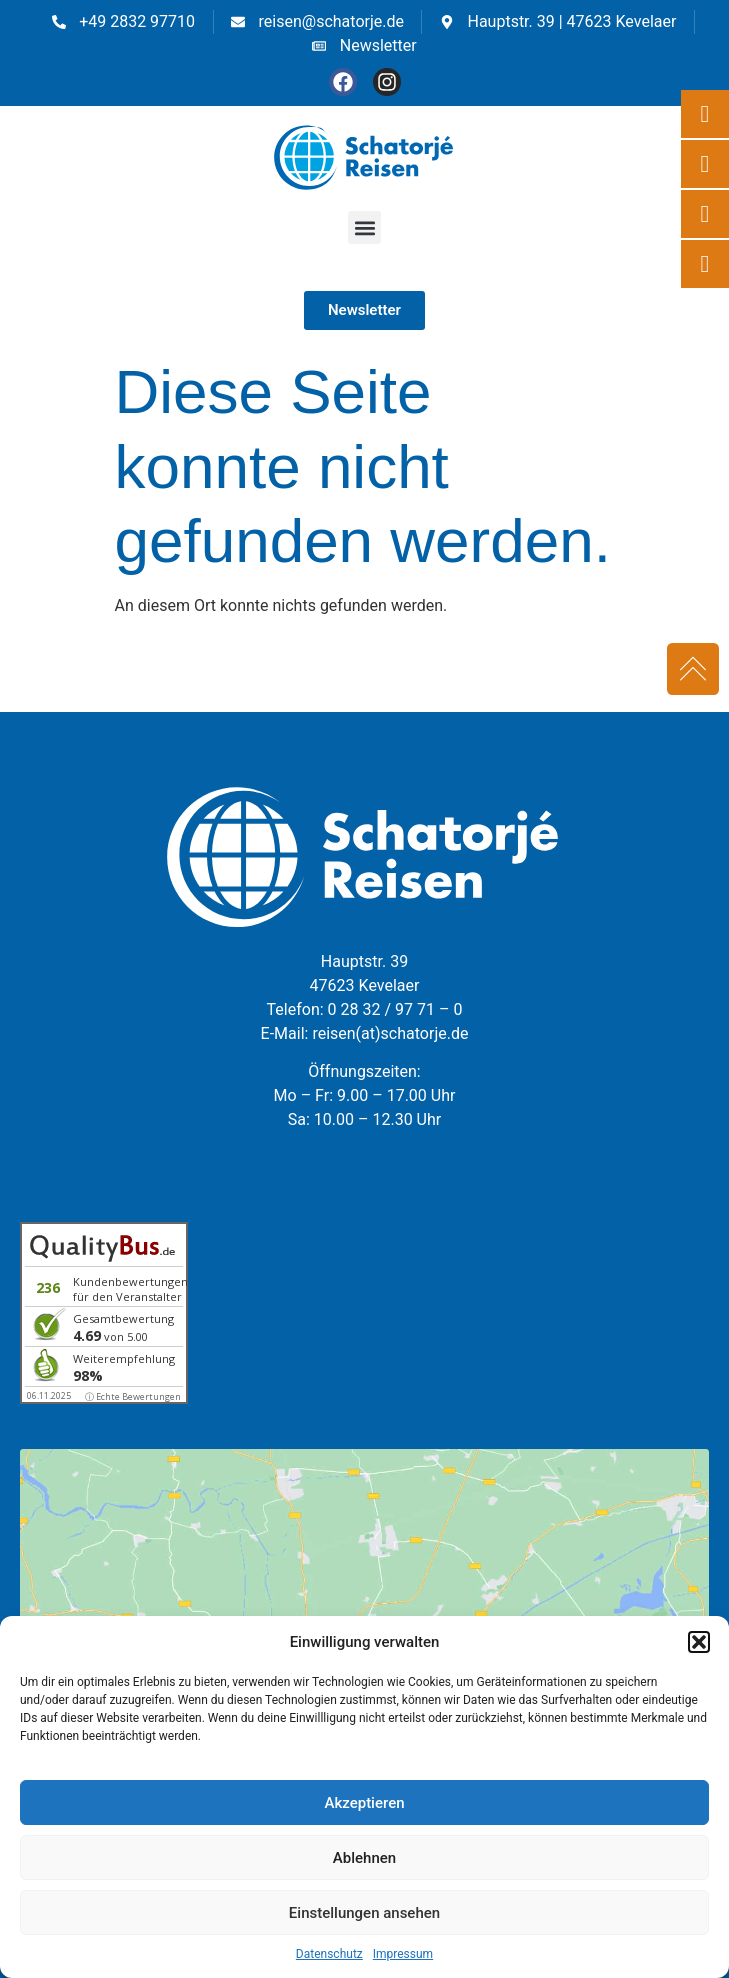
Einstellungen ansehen (364, 1913)
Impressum (403, 1954)
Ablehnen (364, 1858)
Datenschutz (329, 1954)
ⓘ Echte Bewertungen (133, 1396)
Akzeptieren (364, 1803)
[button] (699, 1642)
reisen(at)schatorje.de (390, 1033)
